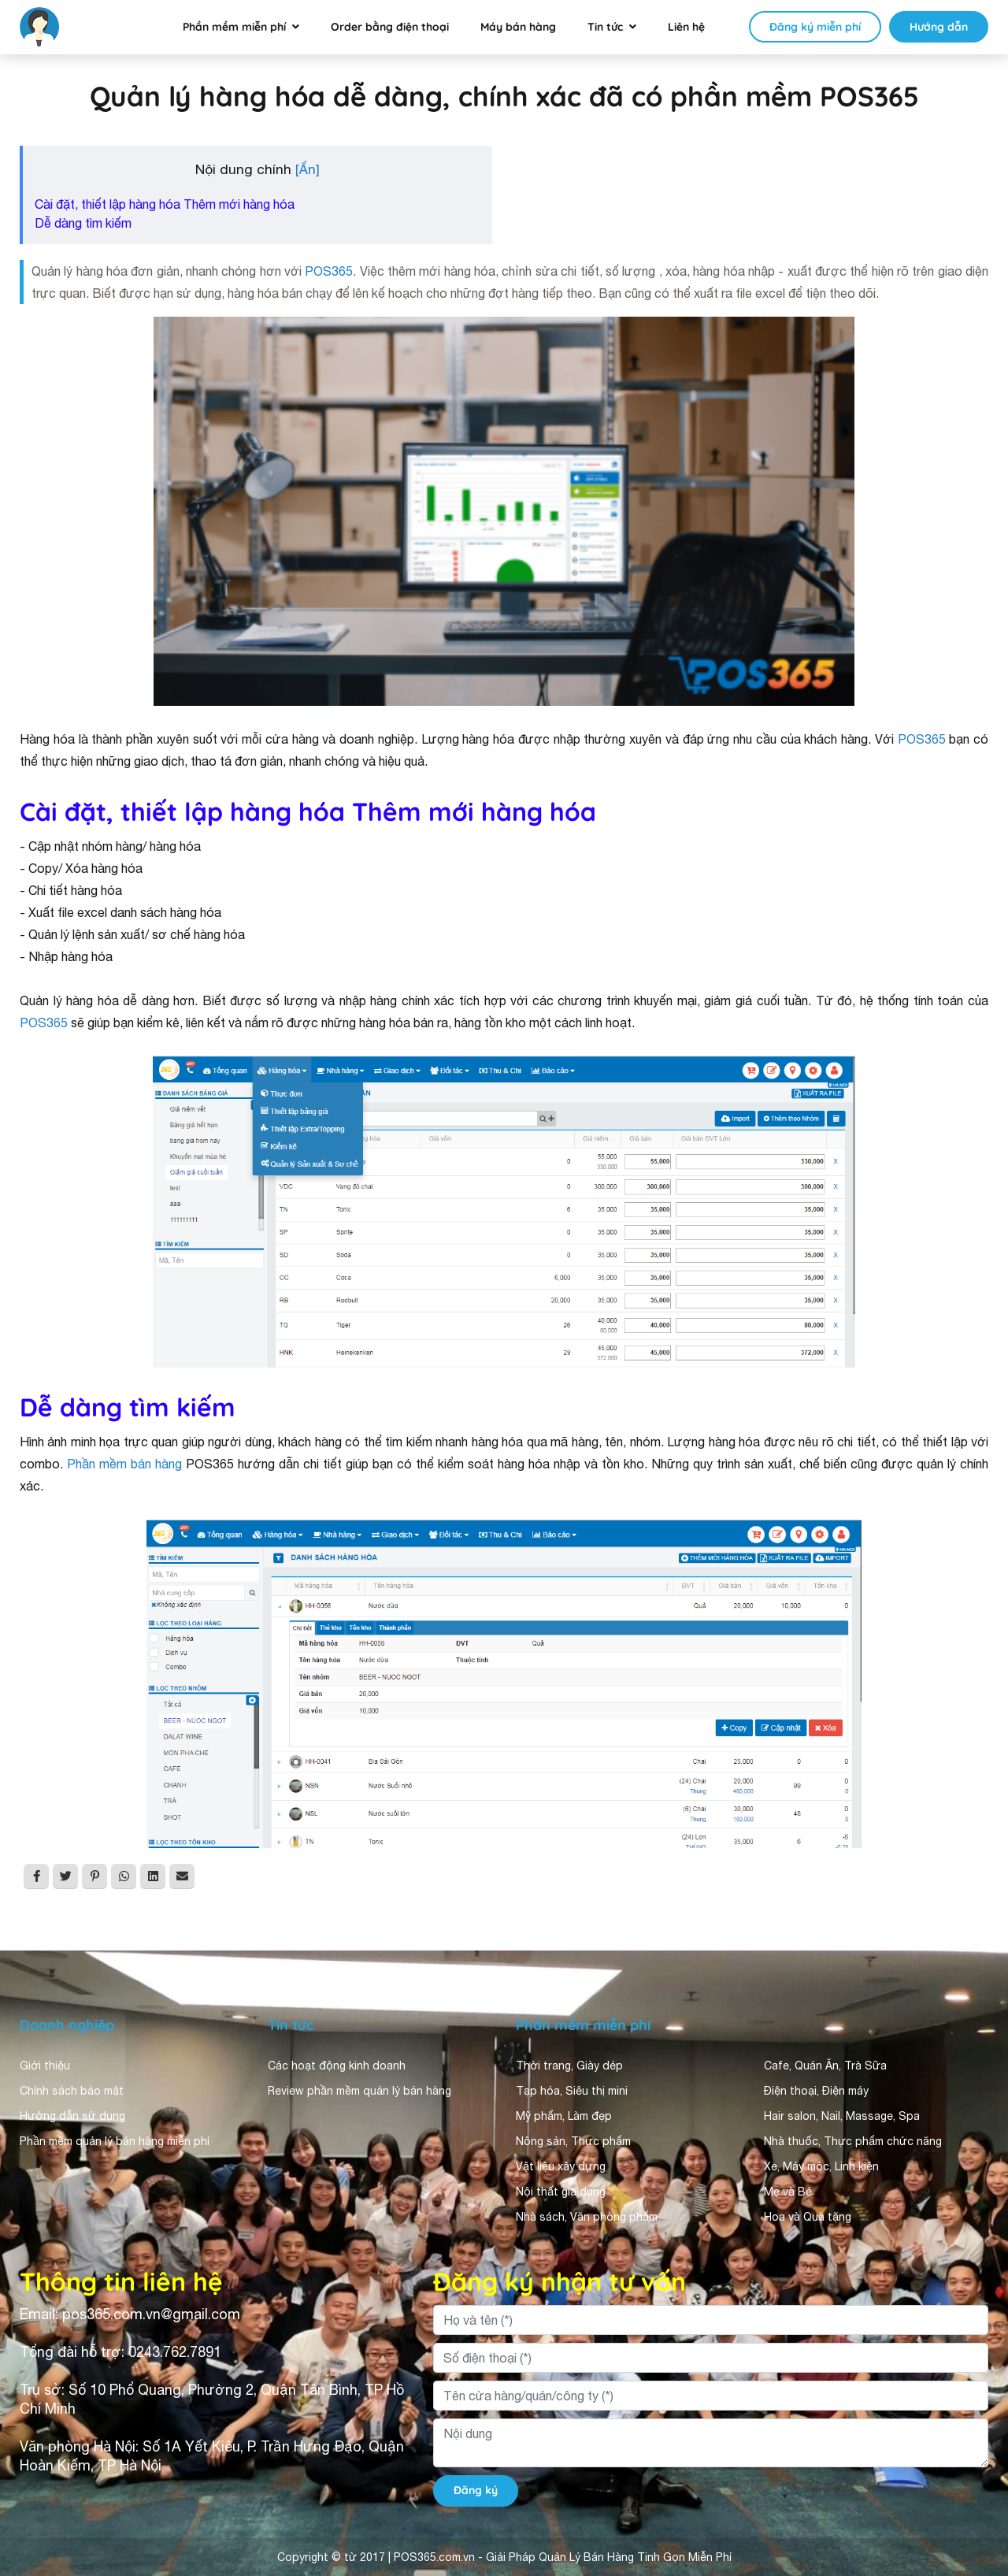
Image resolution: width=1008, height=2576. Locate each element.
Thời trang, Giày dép (569, 2065)
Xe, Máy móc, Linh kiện (821, 2166)
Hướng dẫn (939, 27)
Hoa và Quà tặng (807, 2216)
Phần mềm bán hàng (124, 1464)
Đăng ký (476, 2490)
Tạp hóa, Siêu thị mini (572, 2090)
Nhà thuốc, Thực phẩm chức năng (853, 2141)
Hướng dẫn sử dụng (72, 2116)
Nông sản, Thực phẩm (573, 2141)
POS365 (329, 271)
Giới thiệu (45, 2065)
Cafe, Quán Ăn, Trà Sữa (825, 2065)
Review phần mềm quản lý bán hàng (359, 2090)
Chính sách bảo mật (72, 2090)
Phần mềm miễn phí (234, 27)
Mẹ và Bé (788, 2191)
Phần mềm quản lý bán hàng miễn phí (114, 2141)
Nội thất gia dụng (561, 2191)
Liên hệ (686, 27)
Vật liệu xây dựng (561, 2166)
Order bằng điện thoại (390, 27)
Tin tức (605, 27)
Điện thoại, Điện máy (816, 2090)
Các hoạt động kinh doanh (337, 2065)
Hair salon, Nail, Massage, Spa (842, 2116)
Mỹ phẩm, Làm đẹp (564, 2116)
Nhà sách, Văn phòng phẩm (587, 2216)
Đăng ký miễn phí (815, 27)
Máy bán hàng (518, 27)
